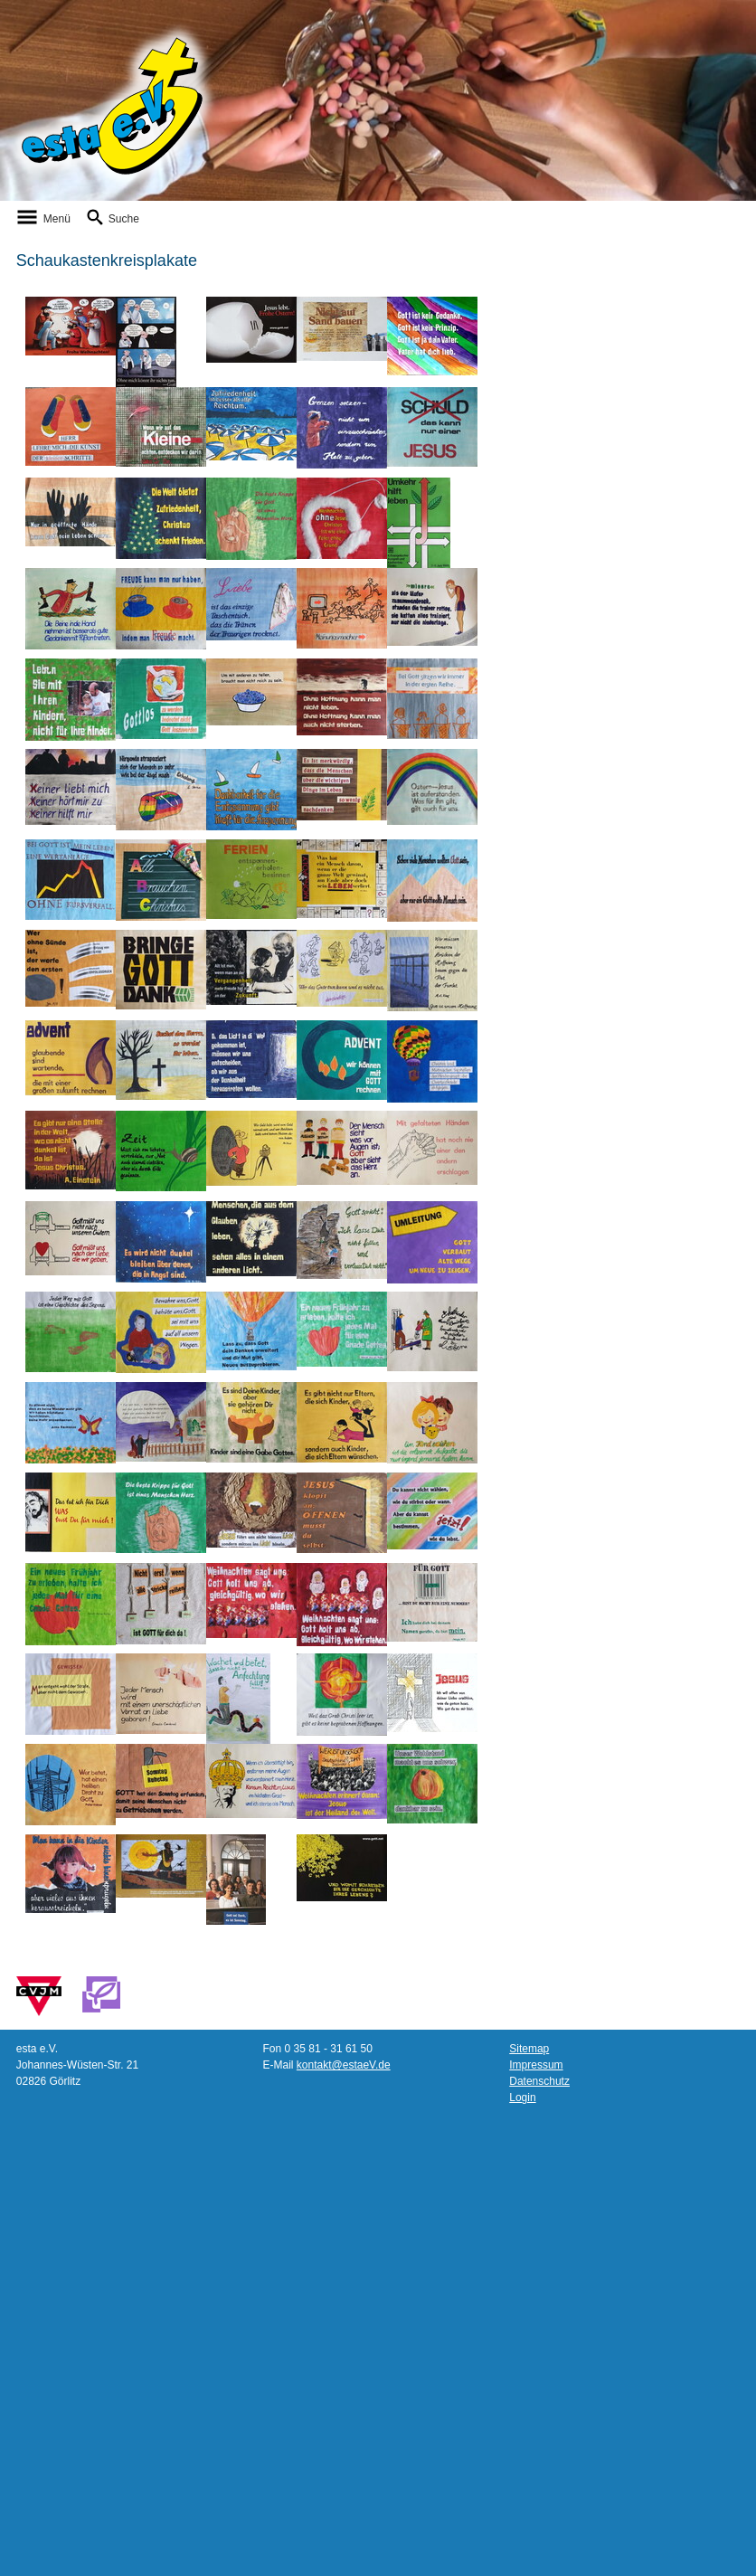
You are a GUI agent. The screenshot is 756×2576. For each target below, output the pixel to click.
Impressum (535, 2065)
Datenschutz (539, 2081)
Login (522, 2097)
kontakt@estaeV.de (344, 2065)
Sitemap (529, 2048)
